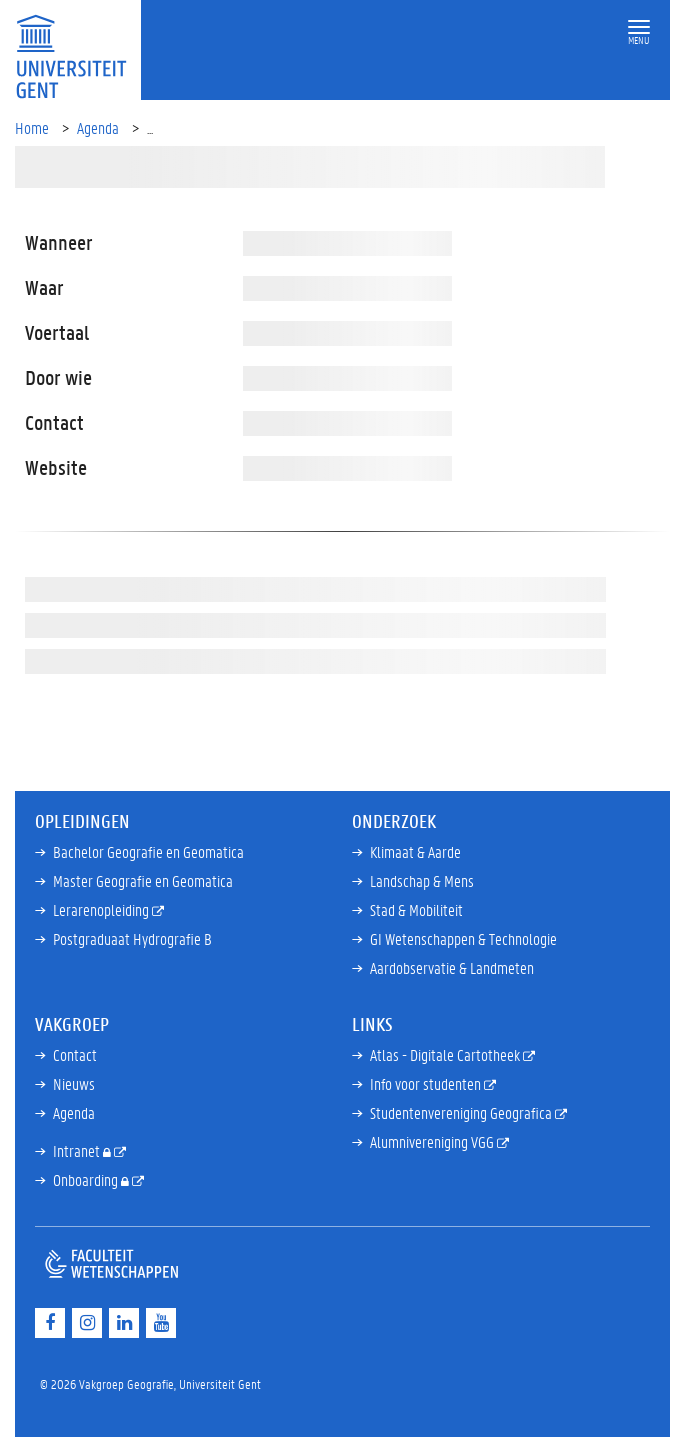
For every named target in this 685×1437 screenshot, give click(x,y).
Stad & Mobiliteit (416, 909)
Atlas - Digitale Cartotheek (446, 1054)
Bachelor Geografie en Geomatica (148, 851)
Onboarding (87, 1179)
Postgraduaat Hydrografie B (132, 938)
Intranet (78, 1150)
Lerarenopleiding (102, 909)
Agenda (98, 127)
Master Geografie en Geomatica (143, 880)
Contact (75, 1054)
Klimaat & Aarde (415, 851)
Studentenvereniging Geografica (462, 1112)
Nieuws (74, 1083)
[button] (639, 27)
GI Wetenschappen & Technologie (463, 938)
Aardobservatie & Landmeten (452, 967)
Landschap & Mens (422, 880)
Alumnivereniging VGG (433, 1141)
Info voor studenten (427, 1083)
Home (32, 127)
